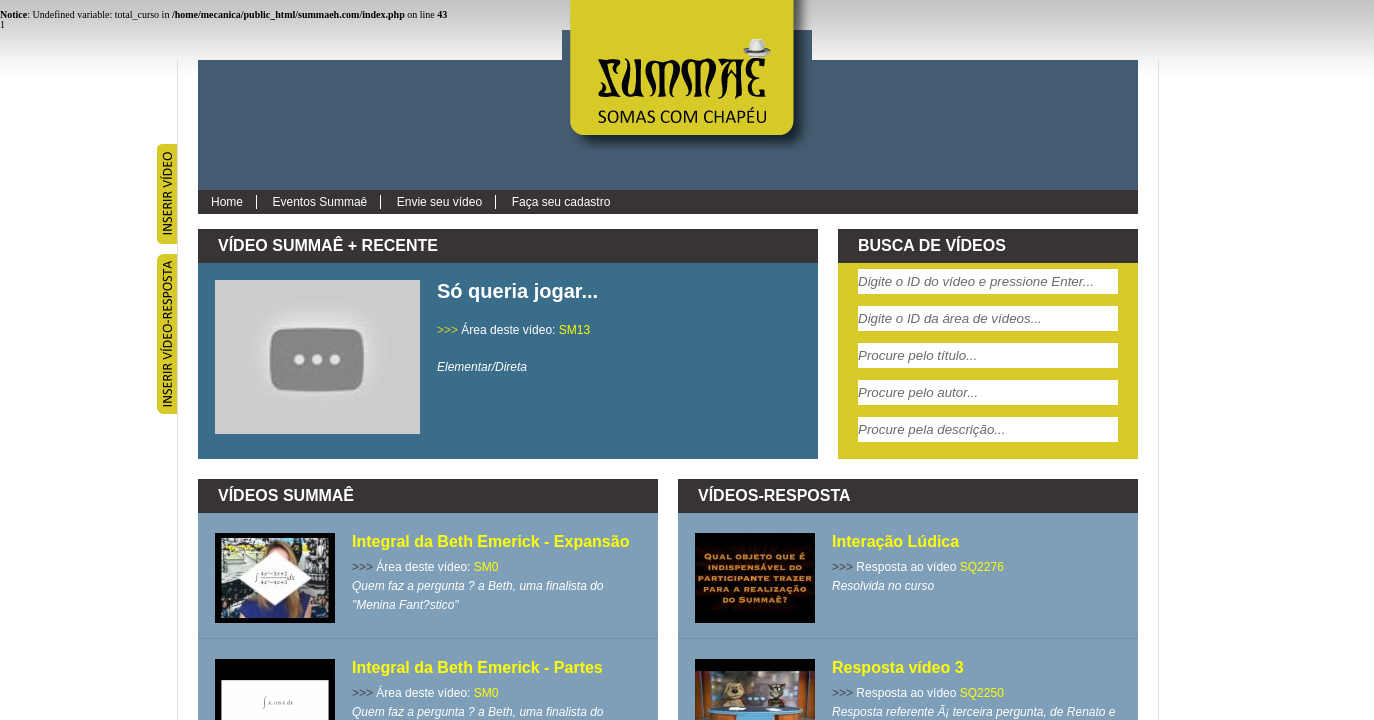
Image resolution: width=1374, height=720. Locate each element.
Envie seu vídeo (439, 202)
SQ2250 (982, 693)
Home (227, 202)
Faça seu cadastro (561, 202)
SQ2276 (982, 567)
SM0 (486, 567)
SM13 (574, 330)
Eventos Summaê (320, 202)
